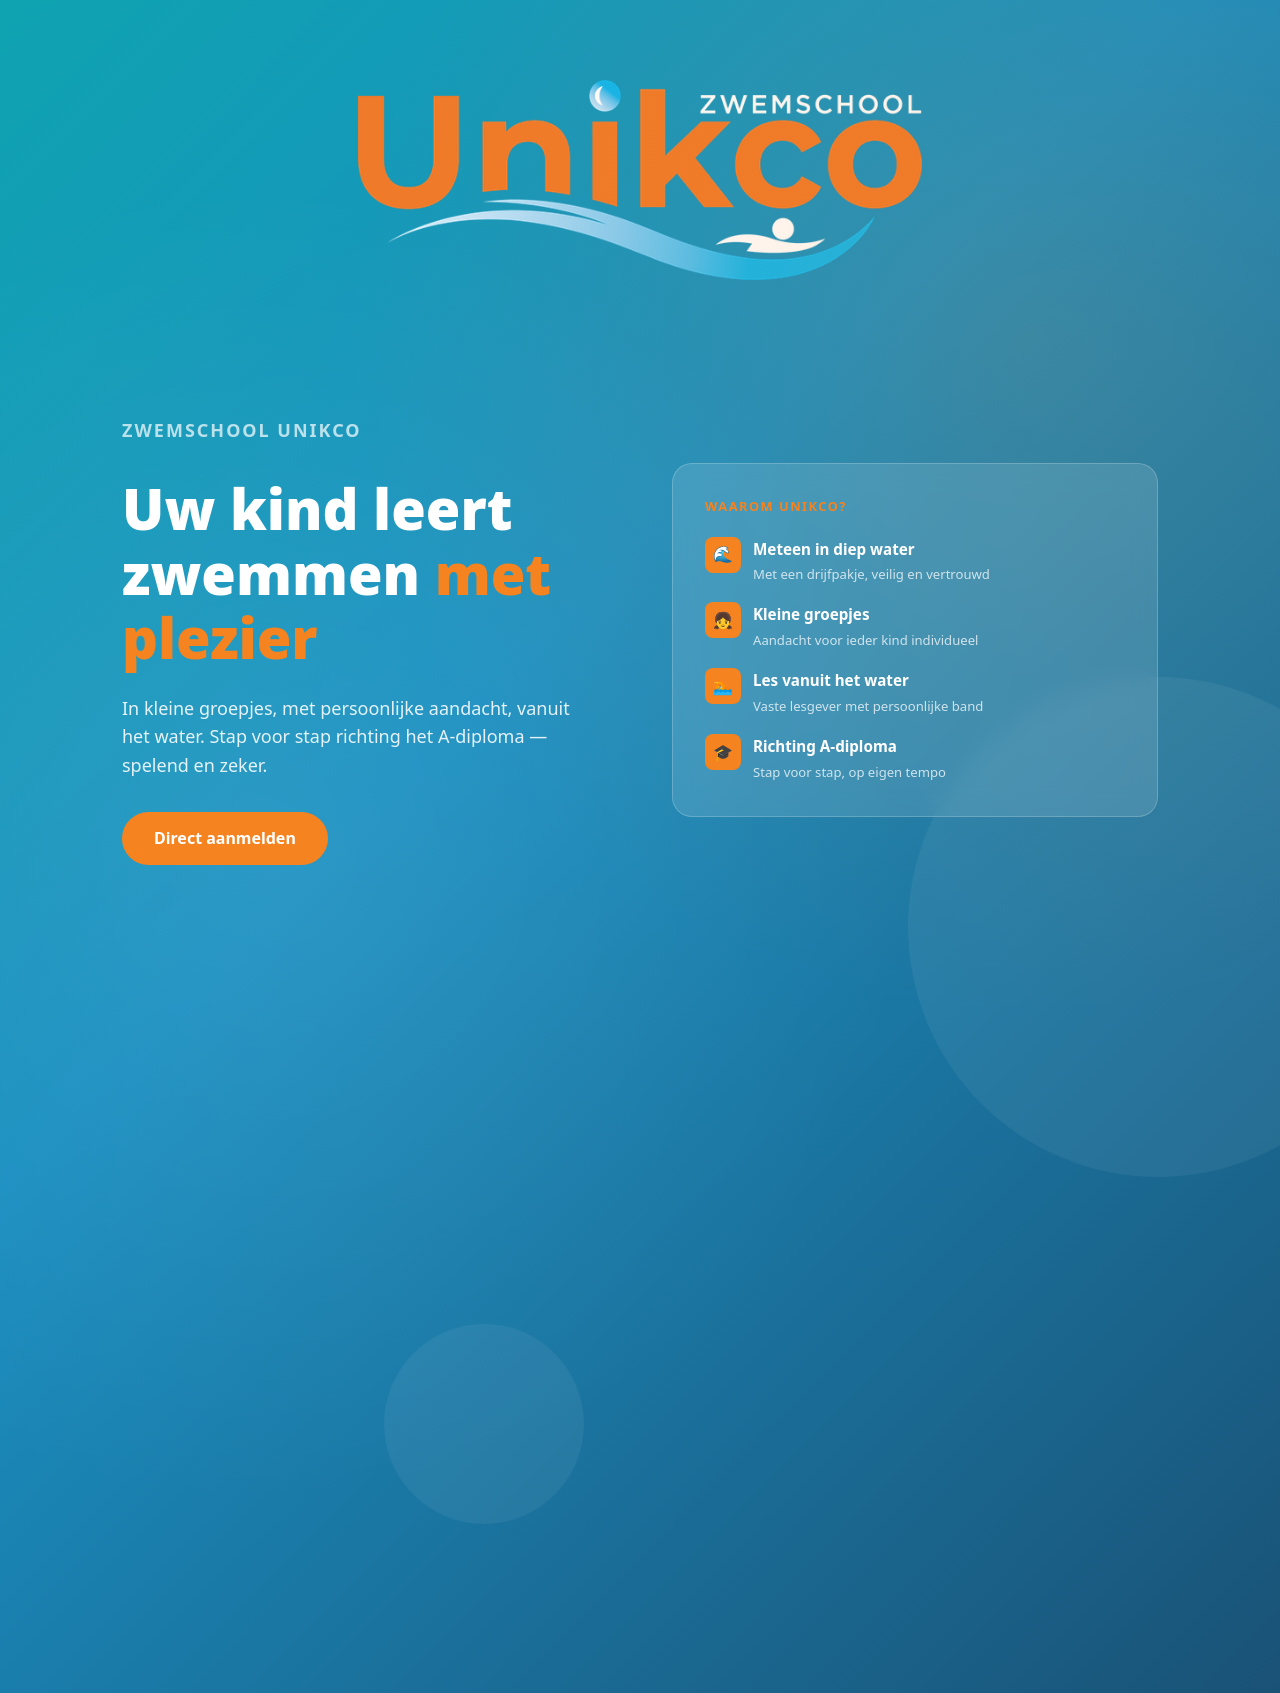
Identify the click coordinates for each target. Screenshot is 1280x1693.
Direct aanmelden (225, 838)
